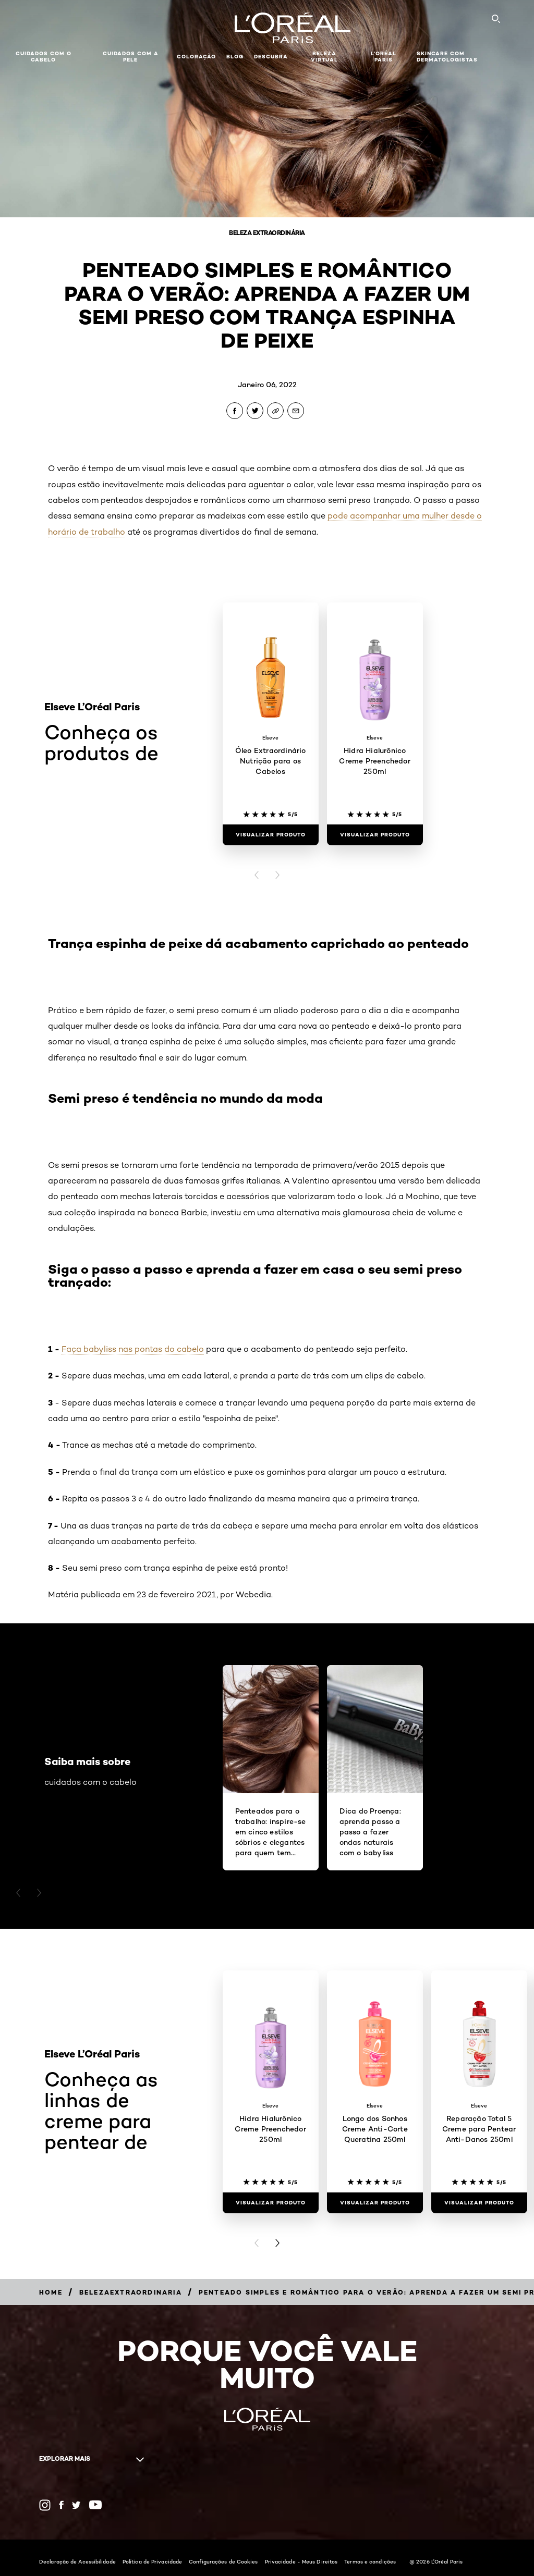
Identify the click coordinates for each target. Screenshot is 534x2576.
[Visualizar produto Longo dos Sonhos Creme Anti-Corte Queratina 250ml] (375, 2202)
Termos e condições (370, 2561)
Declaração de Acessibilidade (77, 2561)
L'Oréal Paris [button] (383, 56)
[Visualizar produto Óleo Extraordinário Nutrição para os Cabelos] (271, 834)
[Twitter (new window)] (76, 2505)
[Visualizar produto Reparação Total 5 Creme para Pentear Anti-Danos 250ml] (479, 2202)
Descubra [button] (271, 56)
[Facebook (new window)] (61, 2504)
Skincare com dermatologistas (447, 56)
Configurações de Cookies (223, 2561)
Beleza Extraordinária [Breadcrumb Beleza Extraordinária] (267, 233)
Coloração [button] (196, 56)
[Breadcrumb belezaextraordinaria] (130, 2292)
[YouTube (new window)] (95, 2504)
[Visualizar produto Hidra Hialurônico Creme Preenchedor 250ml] (375, 834)
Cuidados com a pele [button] (131, 56)
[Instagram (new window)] (45, 2505)
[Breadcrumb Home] (51, 2292)
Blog (235, 56)
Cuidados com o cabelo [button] (43, 56)
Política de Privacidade (152, 2561)
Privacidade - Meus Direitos (301, 2561)
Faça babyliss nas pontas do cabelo (133, 1349)
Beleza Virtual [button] (324, 56)
